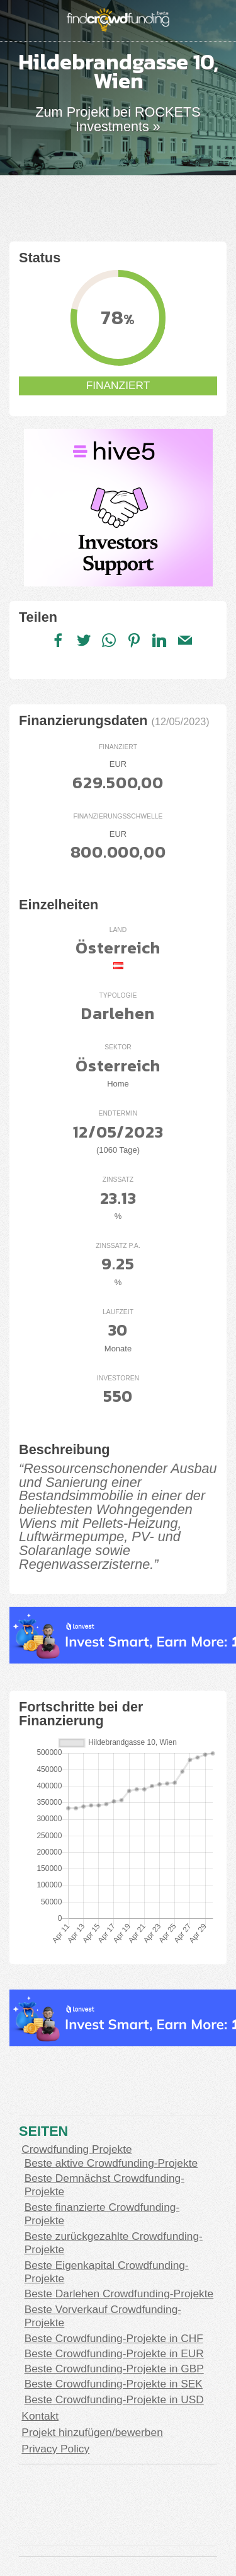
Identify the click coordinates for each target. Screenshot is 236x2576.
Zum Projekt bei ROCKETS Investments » (117, 119)
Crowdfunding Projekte (76, 2149)
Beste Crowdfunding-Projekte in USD (114, 2399)
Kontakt (40, 2416)
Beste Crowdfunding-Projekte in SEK (114, 2383)
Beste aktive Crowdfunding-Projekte (111, 2163)
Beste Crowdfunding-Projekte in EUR (114, 2353)
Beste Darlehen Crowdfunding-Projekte (119, 2293)
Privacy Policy (55, 2448)
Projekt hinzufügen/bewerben (91, 2432)
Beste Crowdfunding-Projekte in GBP (114, 2368)
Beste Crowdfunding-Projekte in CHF (114, 2338)
